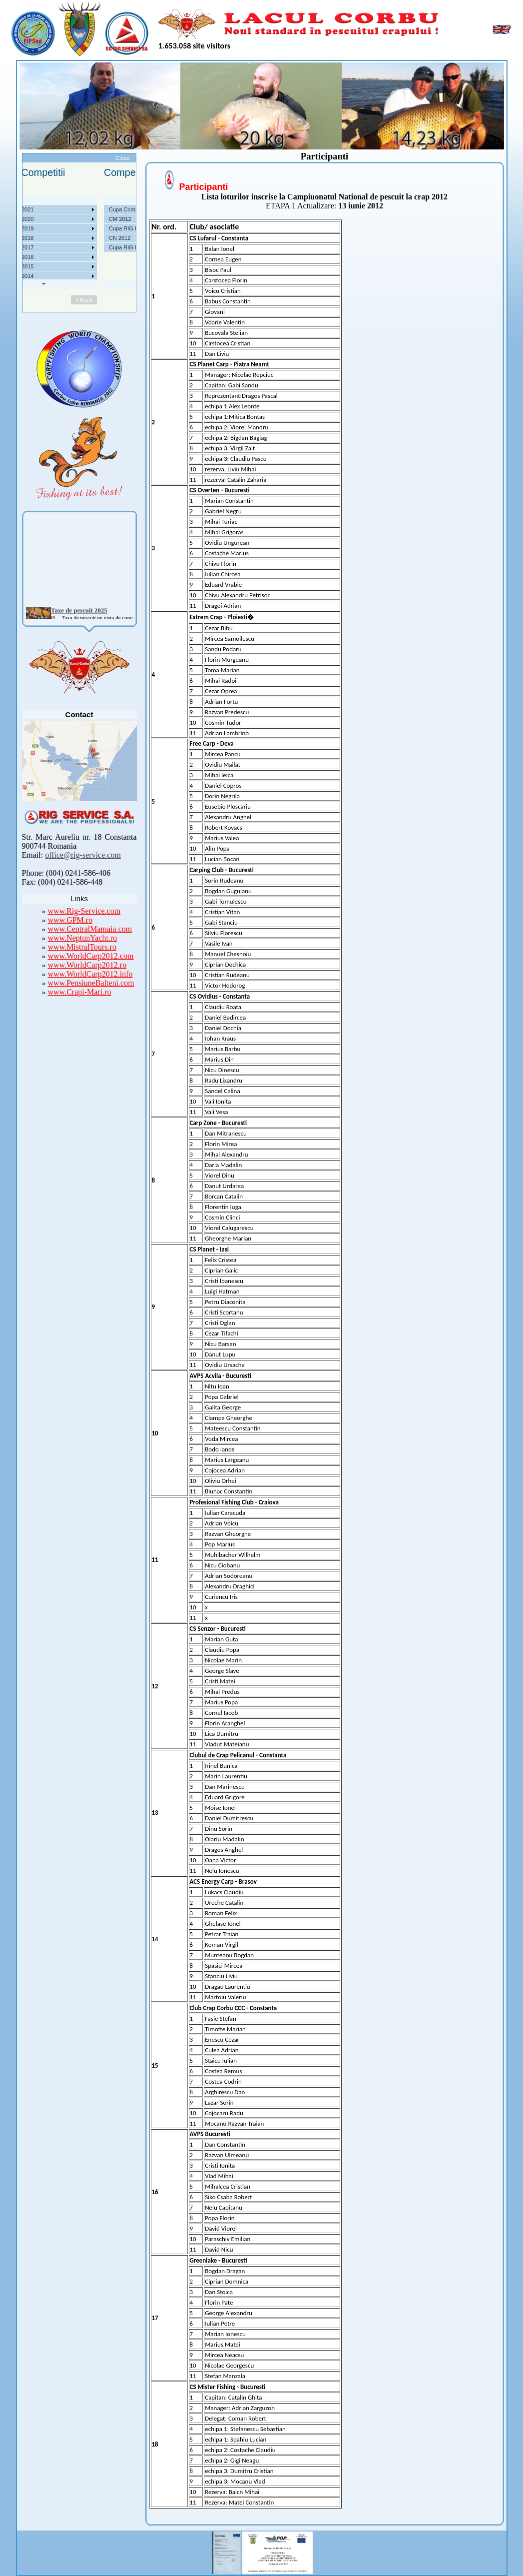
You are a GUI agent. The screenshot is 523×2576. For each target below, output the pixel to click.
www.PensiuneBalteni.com (91, 983)
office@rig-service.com (83, 855)
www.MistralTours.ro (82, 947)
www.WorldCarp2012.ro (87, 965)
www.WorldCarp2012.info (90, 974)
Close (122, 158)
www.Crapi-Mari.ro (79, 992)
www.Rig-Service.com (84, 911)
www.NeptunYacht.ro (82, 938)
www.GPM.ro (70, 920)
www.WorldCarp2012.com (91, 956)
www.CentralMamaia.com (90, 929)
